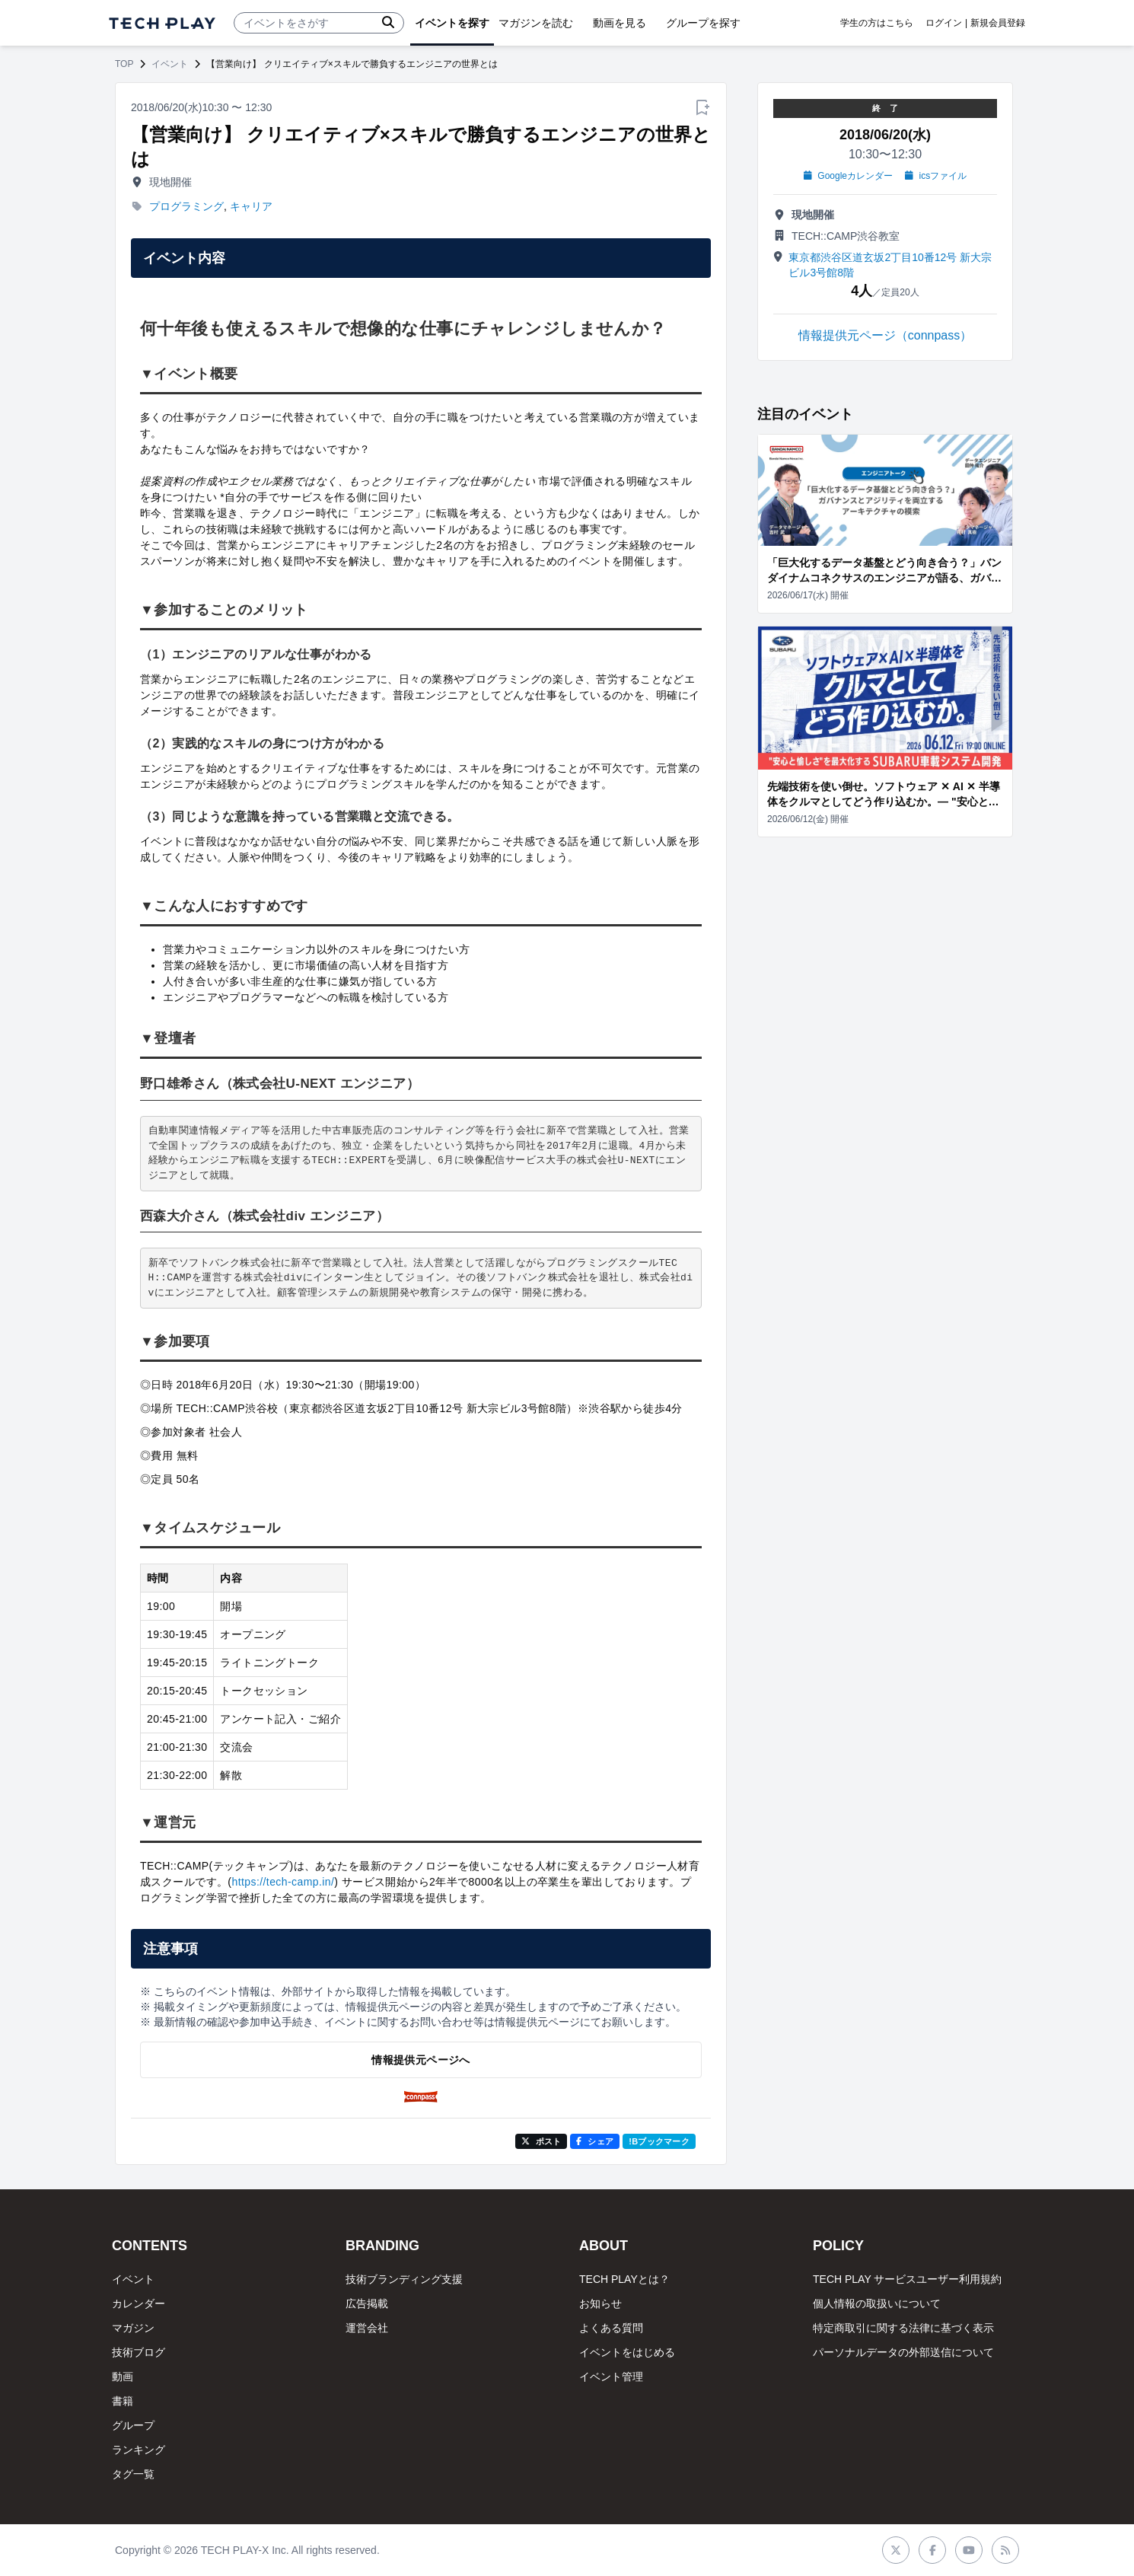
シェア (594, 2141)
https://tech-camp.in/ (282, 1882)
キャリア (251, 206)
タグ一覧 (133, 2474)
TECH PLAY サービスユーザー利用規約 (907, 2279)
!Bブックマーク (659, 2141)
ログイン (943, 23)
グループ (133, 2425)
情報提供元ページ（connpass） (885, 335)
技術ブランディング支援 (404, 2279)
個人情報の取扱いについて (877, 2303)
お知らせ (600, 2303)
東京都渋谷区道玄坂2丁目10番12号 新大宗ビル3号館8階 (890, 265)
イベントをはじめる (627, 2352)
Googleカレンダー (848, 176)
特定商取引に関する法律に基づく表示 (903, 2328)
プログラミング (186, 206)
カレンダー (138, 2303)
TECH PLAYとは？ (624, 2279)
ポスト (541, 2141)
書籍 (122, 2401)
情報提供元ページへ (420, 2060)
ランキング (138, 2450)
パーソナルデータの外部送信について (903, 2352)
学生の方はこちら (876, 23)
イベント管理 (611, 2376)
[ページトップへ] (162, 23)
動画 (122, 2376)
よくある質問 (611, 2328)
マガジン (133, 2328)
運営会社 (367, 2328)
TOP (124, 64)
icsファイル (936, 176)
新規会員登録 (997, 23)
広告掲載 (367, 2303)
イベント (169, 64)
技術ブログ (138, 2352)
